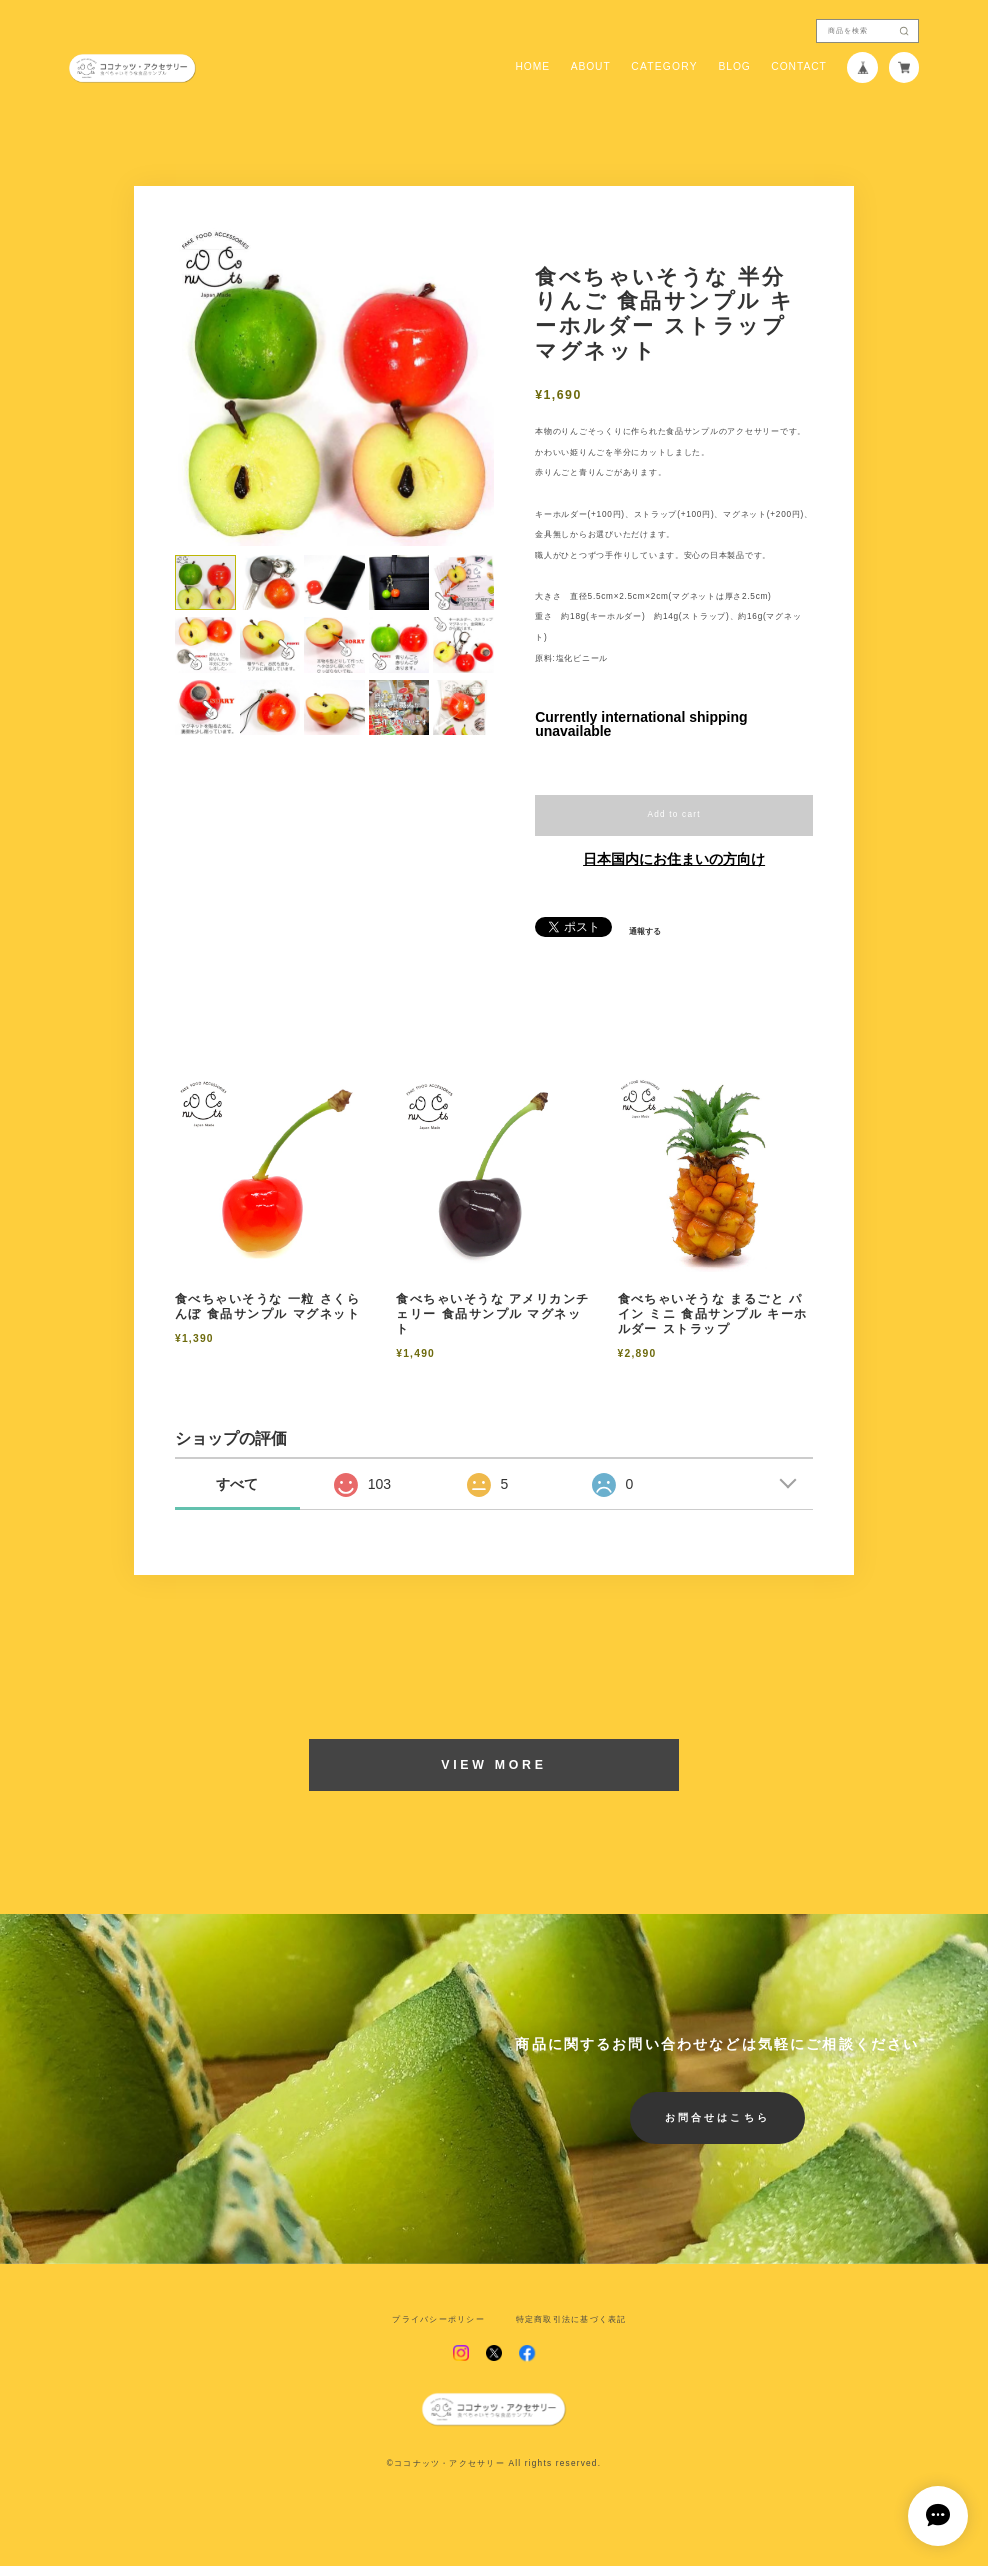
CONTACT (798, 67)
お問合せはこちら (717, 2117)
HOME (532, 67)
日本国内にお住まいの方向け (674, 859)
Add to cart (673, 814)
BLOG (734, 67)
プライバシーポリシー (438, 2320)
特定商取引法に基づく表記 (571, 2320)
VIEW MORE (493, 1765)
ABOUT (591, 67)
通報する (645, 932)
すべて (237, 1484)
